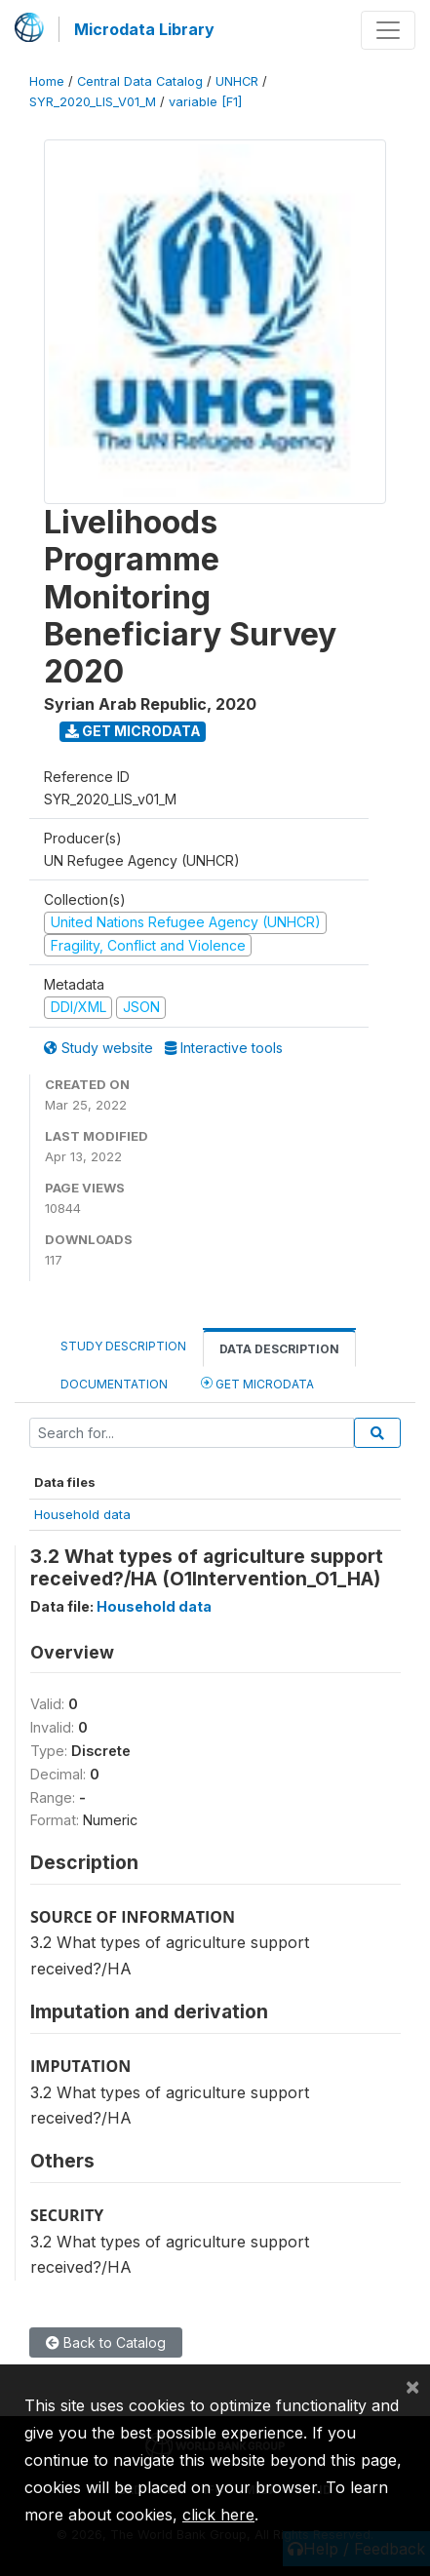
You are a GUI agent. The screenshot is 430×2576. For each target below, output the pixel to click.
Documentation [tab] (114, 1384)
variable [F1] (205, 102)
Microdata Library (144, 29)
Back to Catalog (106, 2342)
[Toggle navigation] (388, 30)
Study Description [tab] (123, 1346)
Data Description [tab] (279, 1349)
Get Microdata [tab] (257, 1383)
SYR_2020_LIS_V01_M (92, 102)
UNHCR (236, 81)
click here (218, 2514)
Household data (82, 1514)
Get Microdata (133, 730)
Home (46, 81)
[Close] (412, 2386)
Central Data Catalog (140, 81)
